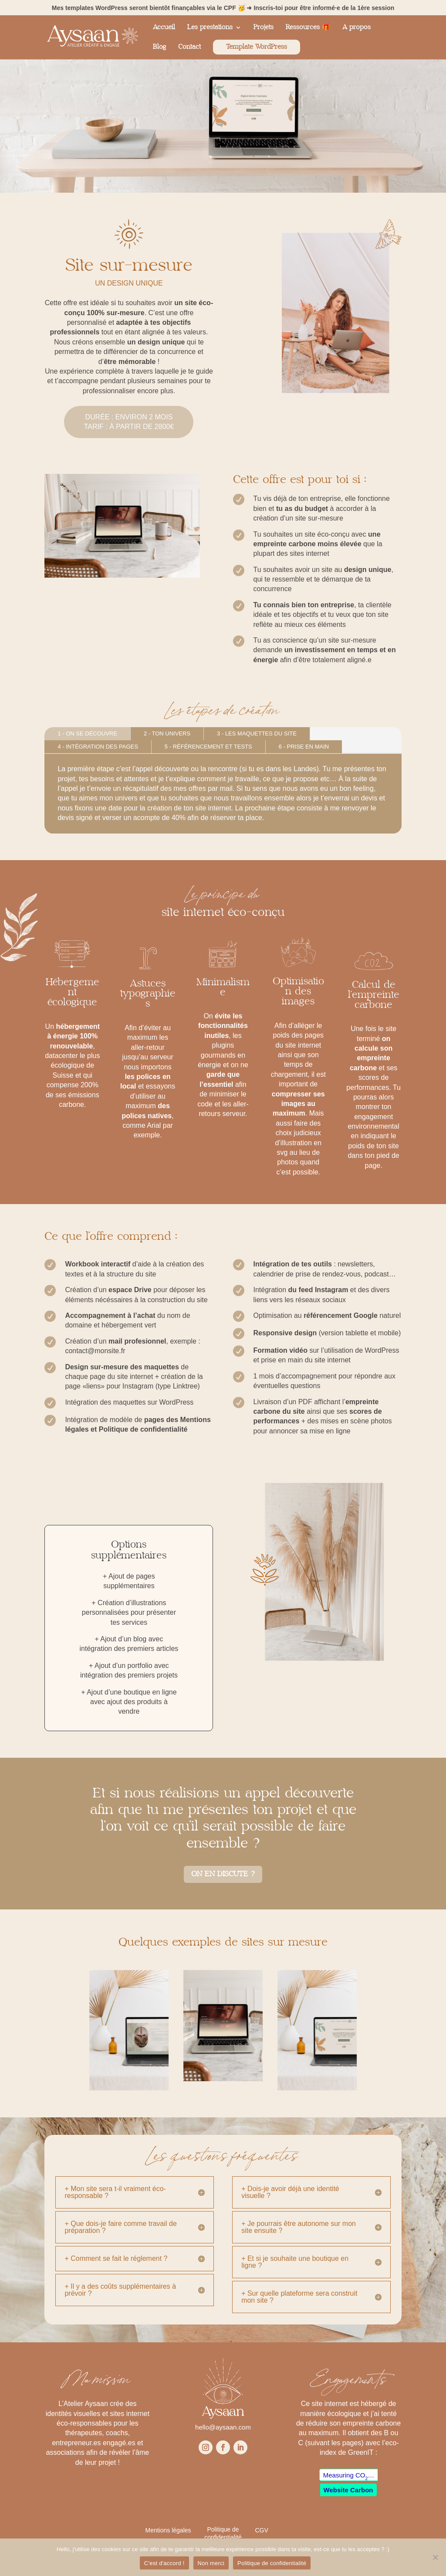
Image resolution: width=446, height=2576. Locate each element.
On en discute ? (223, 1874)
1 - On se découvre (87, 733)
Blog (159, 47)
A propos (356, 27)
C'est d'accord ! (164, 2563)
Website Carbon (348, 2490)
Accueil (164, 27)
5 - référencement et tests (208, 746)
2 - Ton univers (167, 733)
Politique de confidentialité (271, 2563)
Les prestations (210, 27)
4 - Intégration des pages (97, 746)
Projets (263, 27)
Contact (189, 47)
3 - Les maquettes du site (257, 733)
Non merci (211, 2563)
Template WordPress (256, 47)
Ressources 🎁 (308, 27)
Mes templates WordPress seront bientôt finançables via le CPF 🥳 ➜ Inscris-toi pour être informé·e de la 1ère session (223, 8)
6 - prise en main (304, 746)
